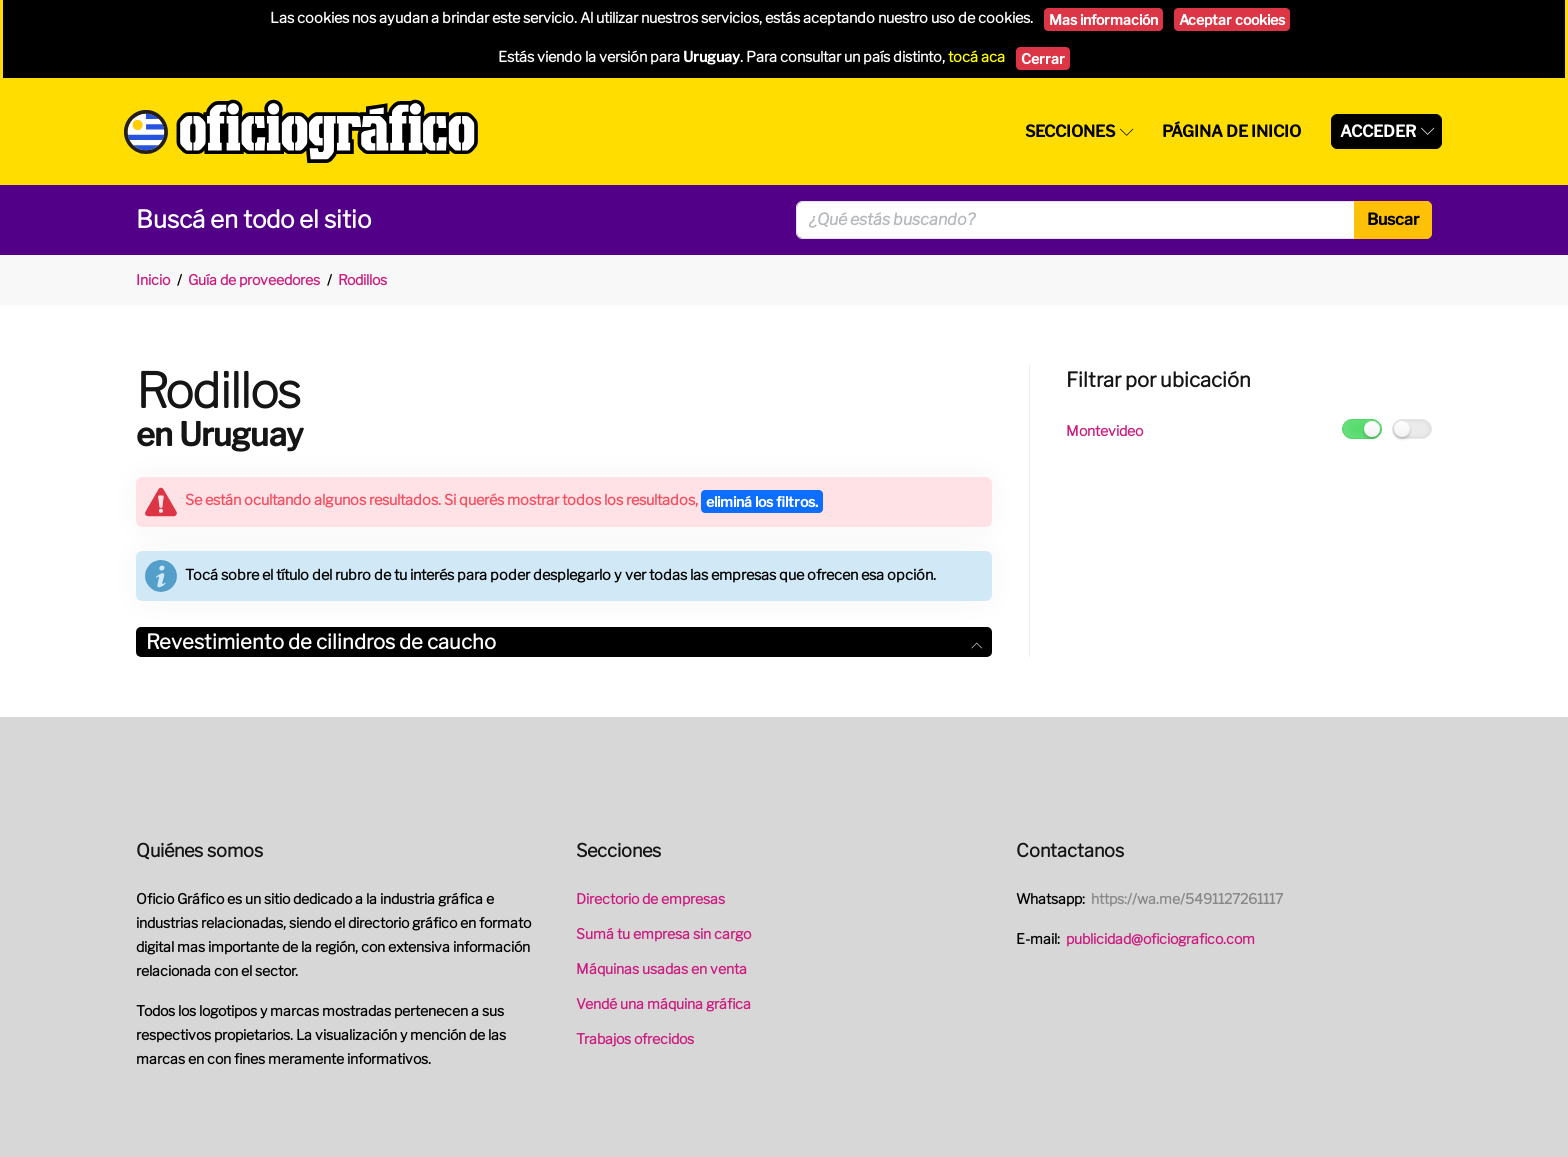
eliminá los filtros (762, 501)
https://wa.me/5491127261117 (1187, 898)
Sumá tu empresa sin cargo (663, 933)
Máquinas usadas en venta (661, 968)
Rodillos (362, 279)
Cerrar (1043, 58)
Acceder (1378, 131)
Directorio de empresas (650, 898)
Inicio (153, 279)
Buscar (1393, 219)
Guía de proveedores (254, 279)
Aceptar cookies (1232, 19)
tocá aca (976, 57)
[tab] (564, 642)
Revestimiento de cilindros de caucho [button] (564, 642)
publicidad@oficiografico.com (1160, 938)
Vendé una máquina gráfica (663, 1003)
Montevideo (1104, 430)
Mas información (1103, 19)
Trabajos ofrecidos (635, 1038)
